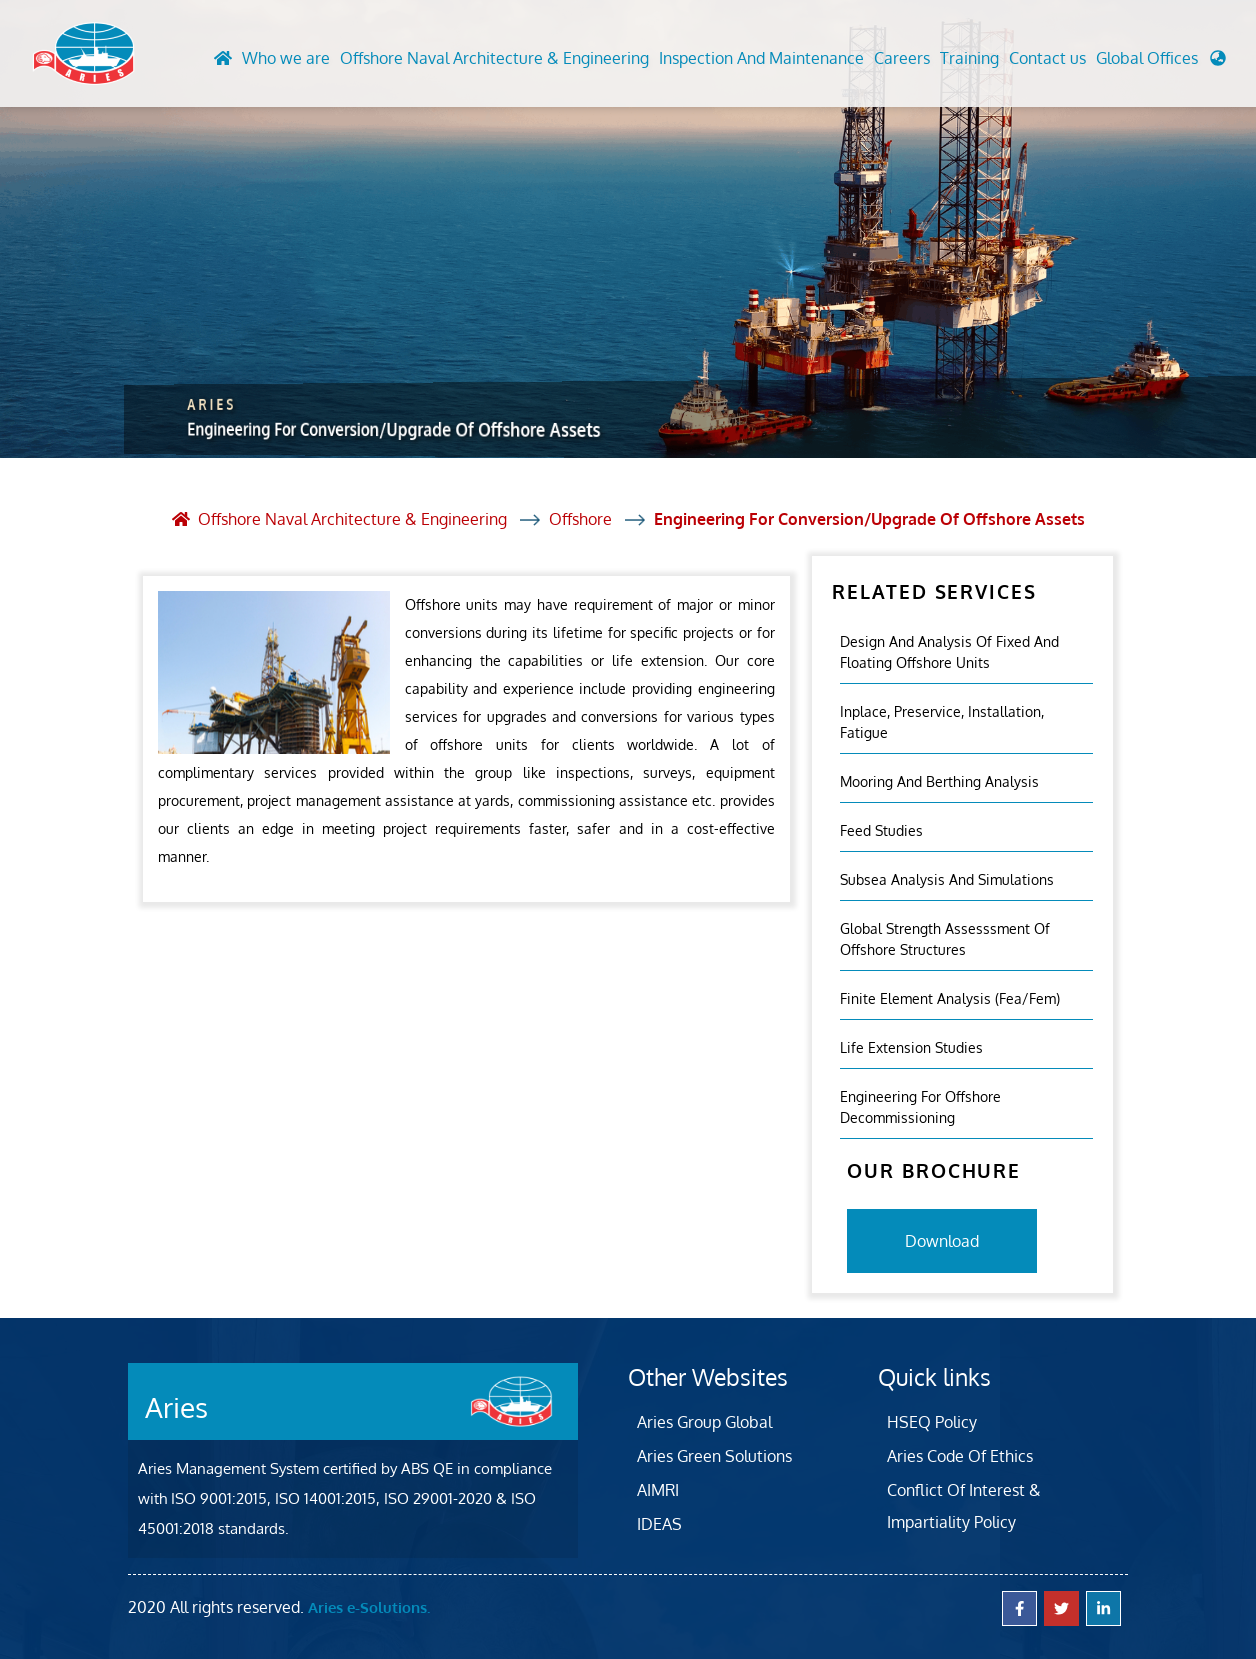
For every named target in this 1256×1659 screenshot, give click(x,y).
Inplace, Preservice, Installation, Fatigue (942, 722)
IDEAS (659, 1524)
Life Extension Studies (911, 1047)
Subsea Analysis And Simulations (947, 879)
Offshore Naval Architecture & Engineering (494, 58)
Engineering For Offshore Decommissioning (920, 1107)
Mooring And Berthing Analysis (939, 781)
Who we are (286, 58)
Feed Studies (881, 830)
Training (969, 58)
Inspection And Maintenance (761, 58)
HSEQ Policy (932, 1422)
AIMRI (658, 1490)
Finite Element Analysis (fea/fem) (950, 998)
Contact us (1047, 58)
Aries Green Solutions (714, 1456)
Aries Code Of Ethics (960, 1456)
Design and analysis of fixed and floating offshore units (949, 652)
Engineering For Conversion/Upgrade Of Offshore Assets (869, 519)
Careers (902, 58)
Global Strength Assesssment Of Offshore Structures (945, 939)
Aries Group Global (704, 1422)
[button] (1161, 63)
